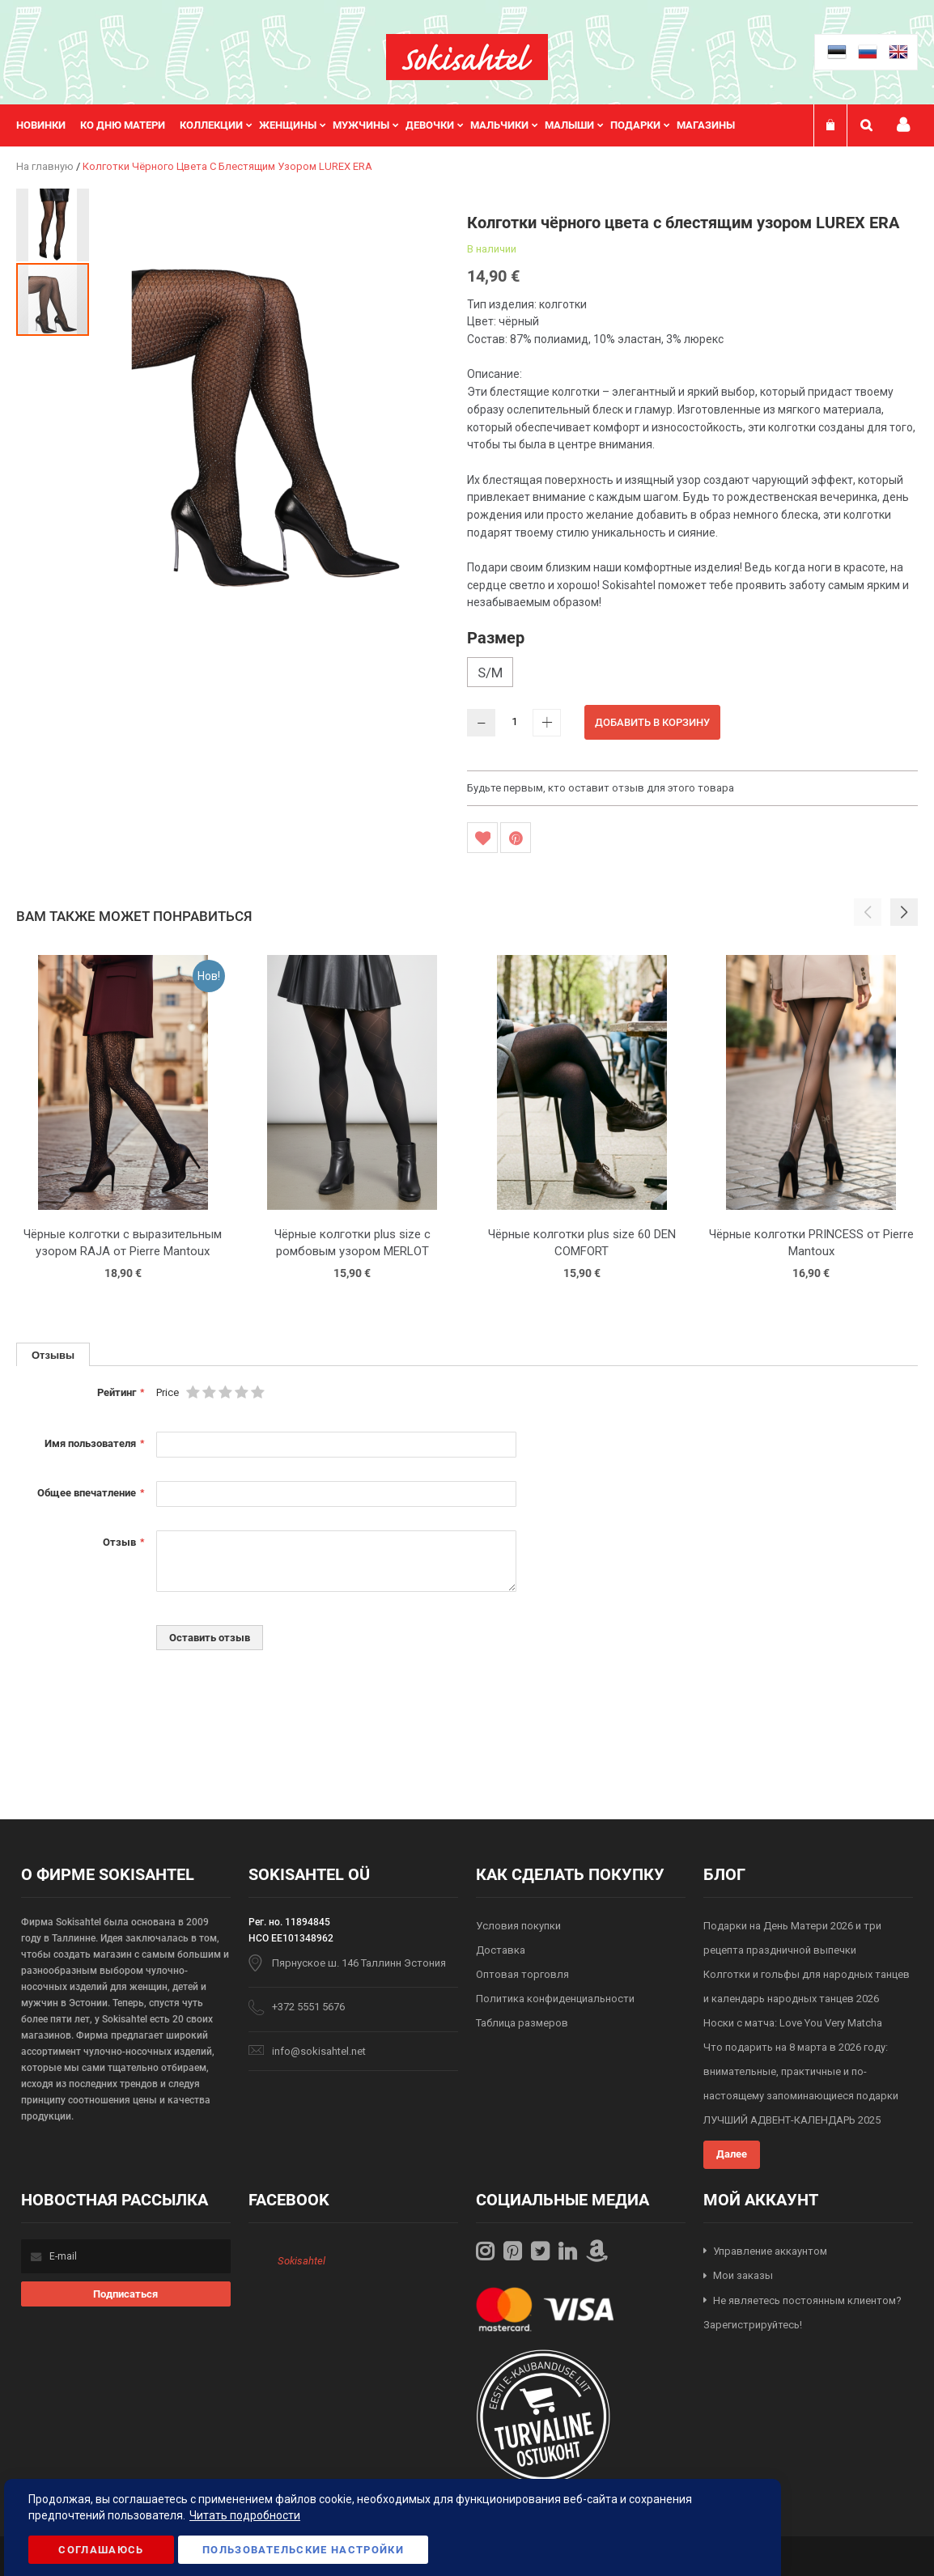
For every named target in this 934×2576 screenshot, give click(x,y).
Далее (731, 2154)
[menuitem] (48, 125)
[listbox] (692, 674)
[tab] (53, 1354)
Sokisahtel (301, 2261)
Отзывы (53, 1354)
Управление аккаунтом (770, 2251)
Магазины (706, 125)
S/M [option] (490, 672)
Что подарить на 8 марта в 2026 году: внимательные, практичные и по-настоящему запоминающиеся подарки (800, 2071)
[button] (53, 224)
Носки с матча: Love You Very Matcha (792, 2023)
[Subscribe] (126, 2294)
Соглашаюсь (101, 2550)
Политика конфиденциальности (555, 1998)
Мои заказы (743, 2275)
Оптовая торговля (522, 1974)
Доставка (500, 1950)
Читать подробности (244, 2515)
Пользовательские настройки (303, 2550)
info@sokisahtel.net (319, 2051)
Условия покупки (518, 1926)
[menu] (383, 125)
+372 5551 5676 (308, 2007)
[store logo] (467, 57)
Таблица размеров (522, 2023)
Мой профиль (903, 125)
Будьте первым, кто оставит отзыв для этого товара (600, 788)
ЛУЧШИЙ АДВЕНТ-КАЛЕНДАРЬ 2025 (792, 2120)
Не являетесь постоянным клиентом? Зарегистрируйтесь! (802, 2313)
